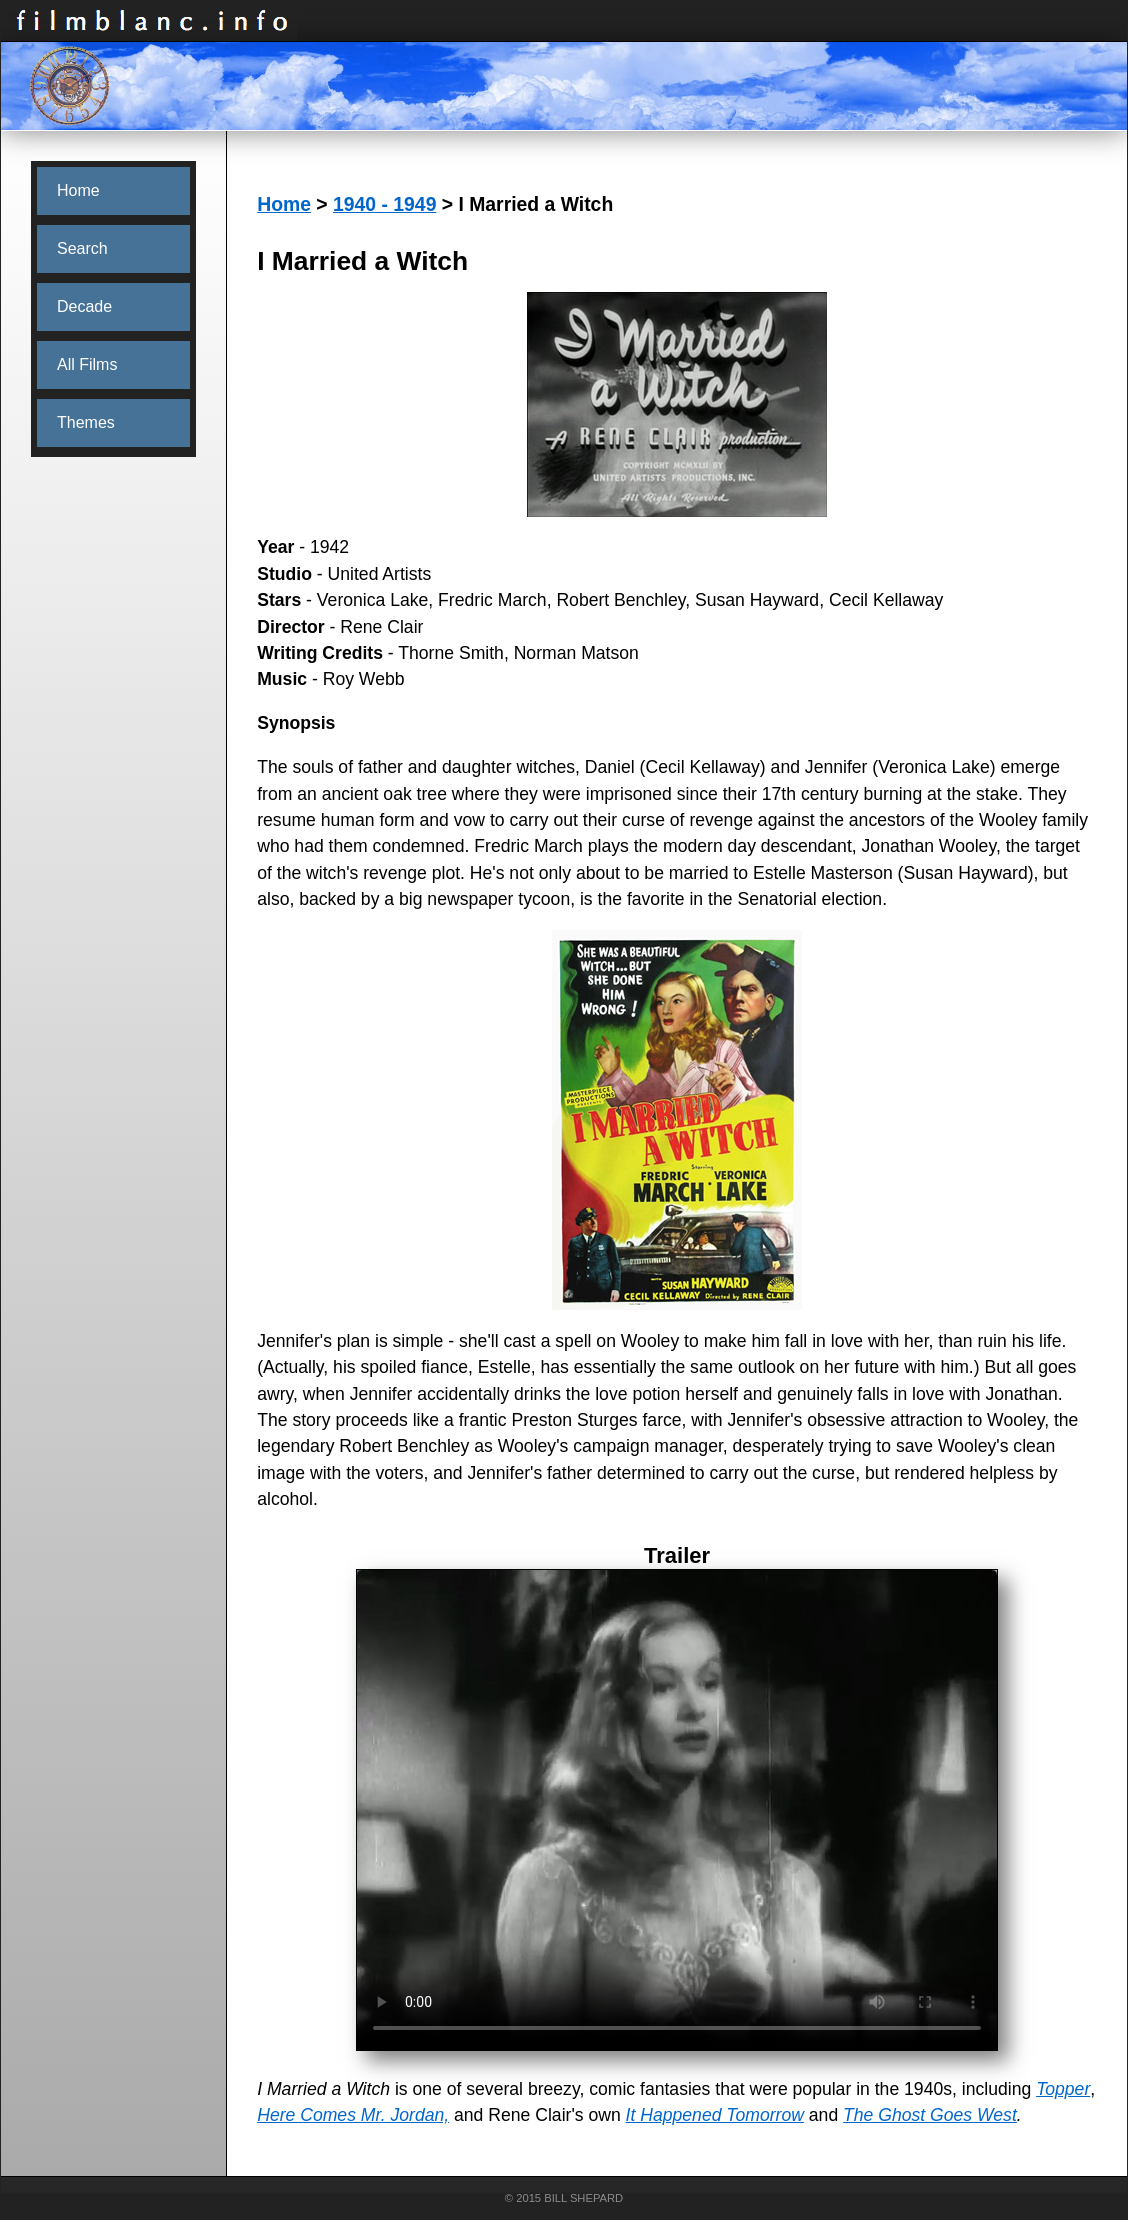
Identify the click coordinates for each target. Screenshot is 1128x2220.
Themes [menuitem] (86, 422)
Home (284, 204)
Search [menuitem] (82, 248)
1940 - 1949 (384, 204)
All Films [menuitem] (87, 364)
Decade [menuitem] (84, 306)
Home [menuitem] (78, 190)
